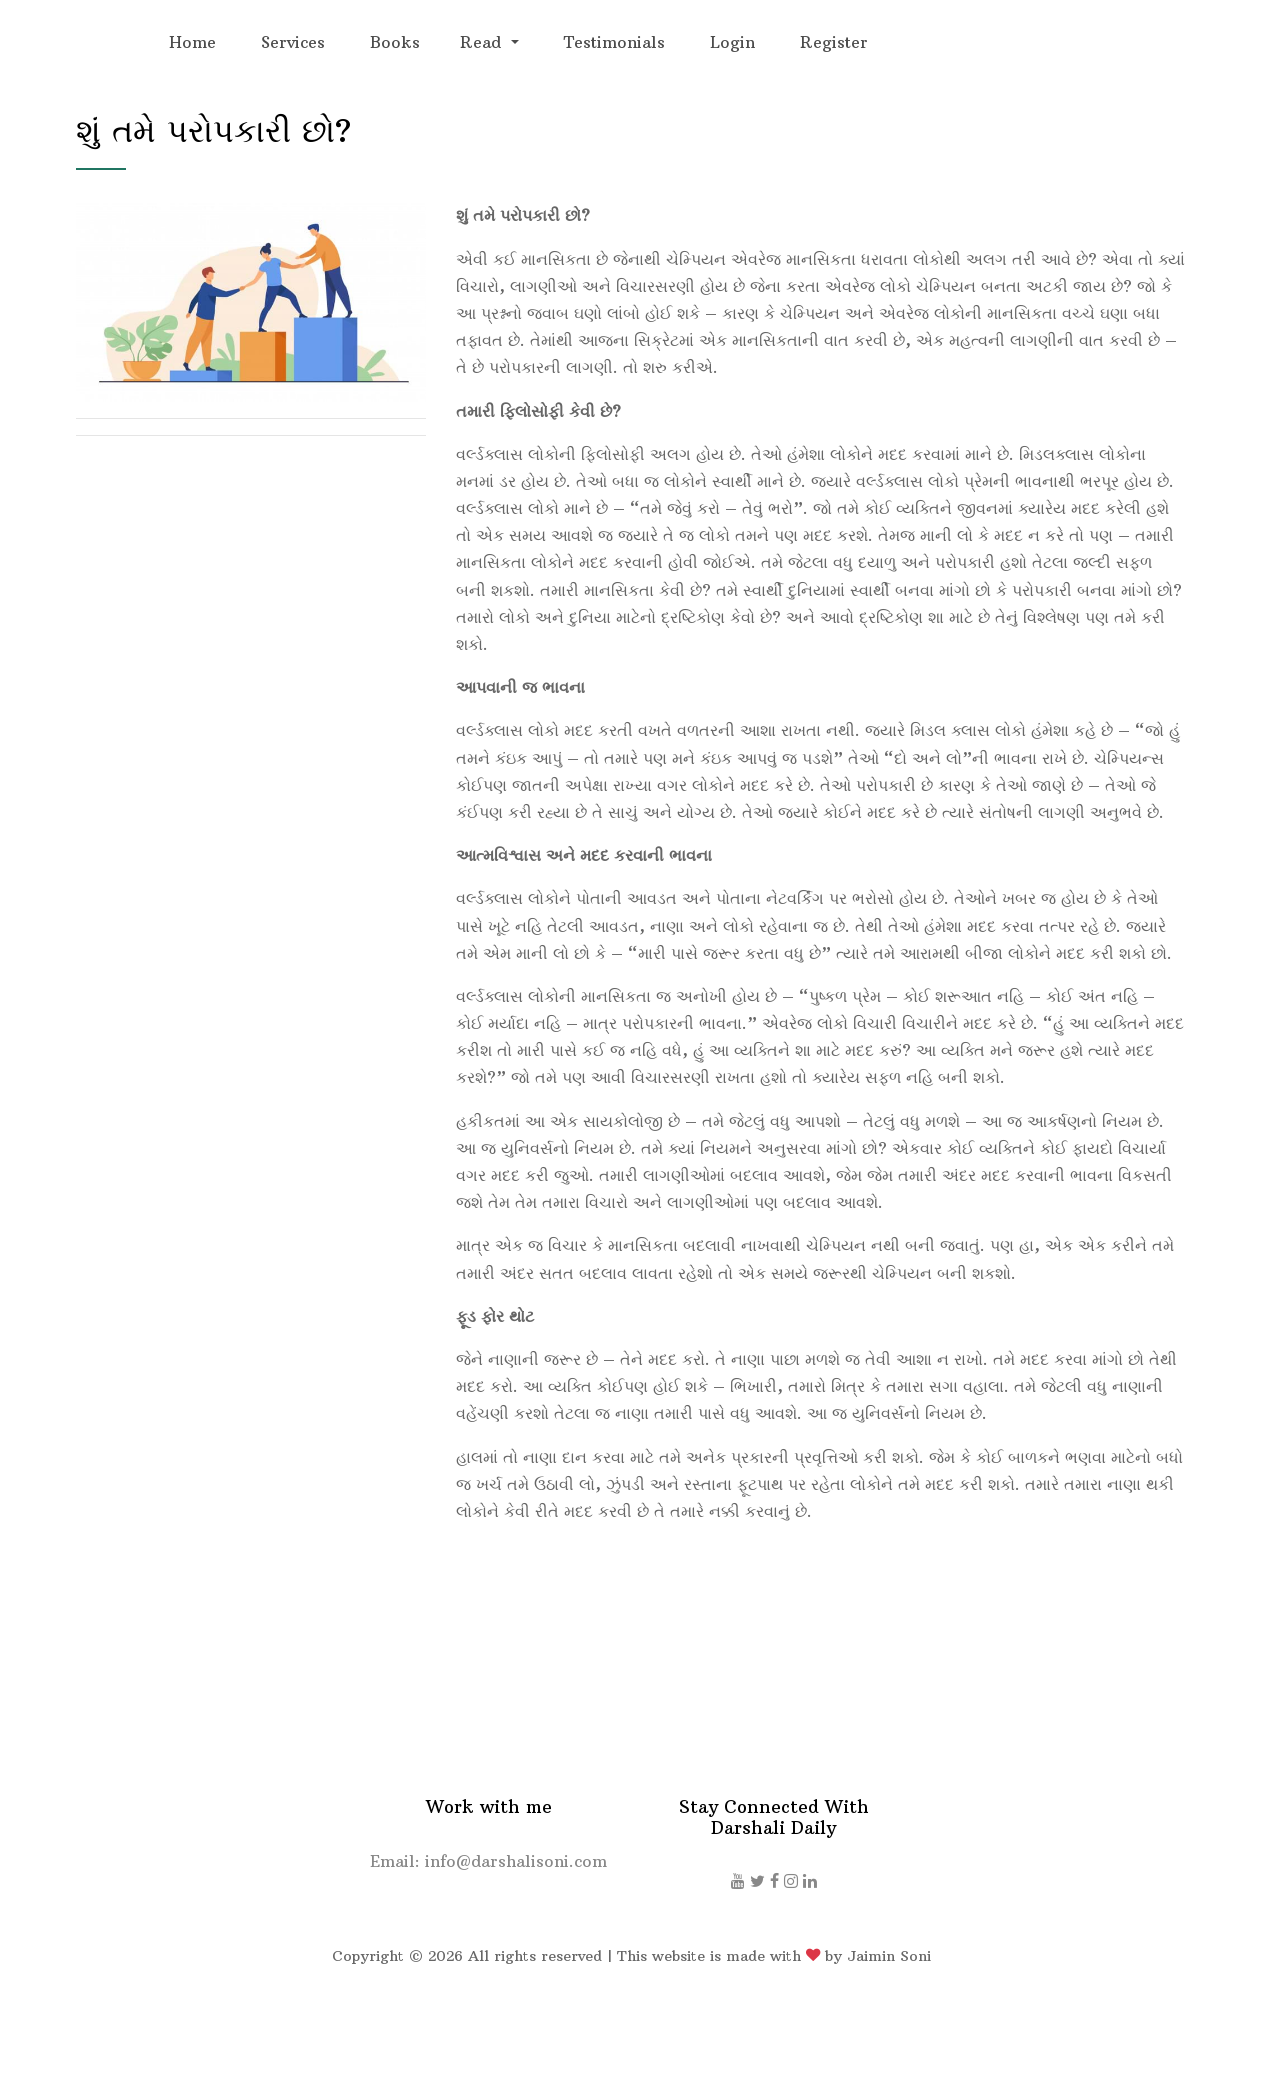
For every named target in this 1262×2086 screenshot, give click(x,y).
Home (192, 42)
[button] (489, 42)
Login (732, 42)
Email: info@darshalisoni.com (488, 1861)
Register (834, 42)
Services (293, 42)
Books (395, 42)
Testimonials (614, 42)
